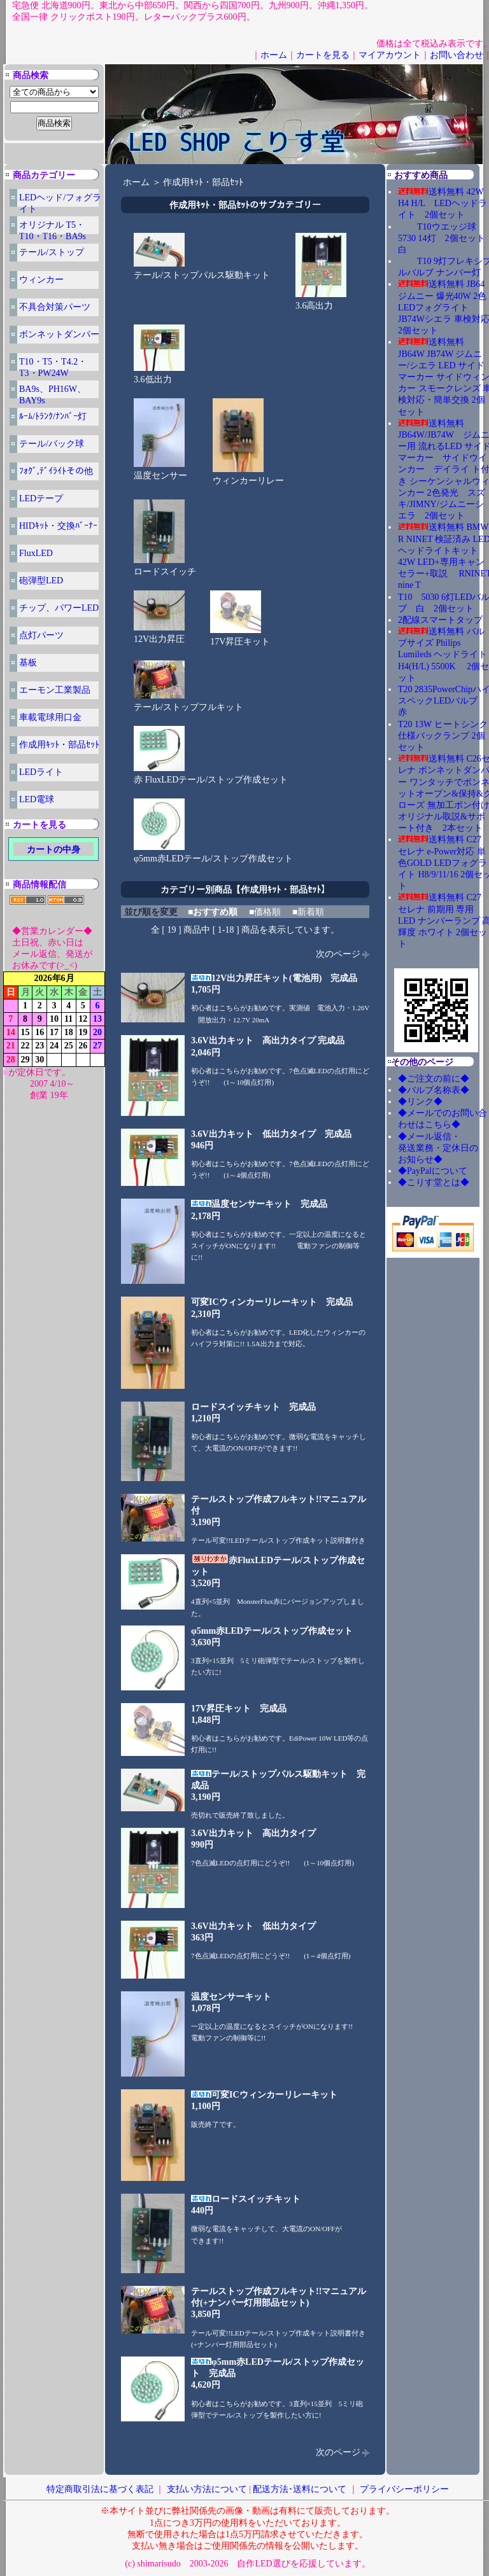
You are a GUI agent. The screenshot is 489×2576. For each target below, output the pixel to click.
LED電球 (36, 799)
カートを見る (323, 55)
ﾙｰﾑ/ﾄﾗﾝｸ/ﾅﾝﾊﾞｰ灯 (53, 416)
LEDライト (41, 772)
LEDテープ (41, 498)
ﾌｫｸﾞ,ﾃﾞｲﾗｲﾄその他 (56, 471)
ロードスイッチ (165, 567)
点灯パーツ (41, 635)
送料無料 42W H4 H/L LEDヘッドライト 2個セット (442, 203)
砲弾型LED (41, 580)
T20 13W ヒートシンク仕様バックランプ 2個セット (443, 736)
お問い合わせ (456, 55)
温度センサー (160, 471)
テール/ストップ (51, 252)
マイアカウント (389, 55)
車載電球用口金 (50, 717)
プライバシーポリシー (404, 2489)
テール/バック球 (51, 444)
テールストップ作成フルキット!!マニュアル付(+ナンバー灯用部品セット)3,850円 (278, 2303)
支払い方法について (207, 2489)
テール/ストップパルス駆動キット (202, 271)
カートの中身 (53, 849)
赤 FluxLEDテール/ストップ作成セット (211, 775)
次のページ (338, 954)
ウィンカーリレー (248, 476)
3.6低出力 (159, 375)
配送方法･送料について (299, 2489)
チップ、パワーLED (59, 608)
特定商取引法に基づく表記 (99, 2489)
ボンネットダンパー (59, 334)
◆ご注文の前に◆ (433, 1078)
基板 (28, 662)
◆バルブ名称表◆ (433, 1090)
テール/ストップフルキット (188, 703)
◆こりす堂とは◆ (433, 1182)
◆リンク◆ (420, 1101)
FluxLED (36, 553)
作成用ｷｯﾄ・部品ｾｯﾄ (59, 744)
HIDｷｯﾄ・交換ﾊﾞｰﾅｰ (58, 526)
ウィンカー (41, 279)
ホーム (273, 55)
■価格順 (265, 912)
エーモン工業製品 (54, 690)
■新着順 (308, 912)
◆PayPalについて (432, 1171)
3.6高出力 (320, 301)
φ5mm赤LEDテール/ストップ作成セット (213, 854)
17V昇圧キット (240, 637)
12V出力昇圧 (159, 635)
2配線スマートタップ (440, 620)
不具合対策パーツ (54, 307)
